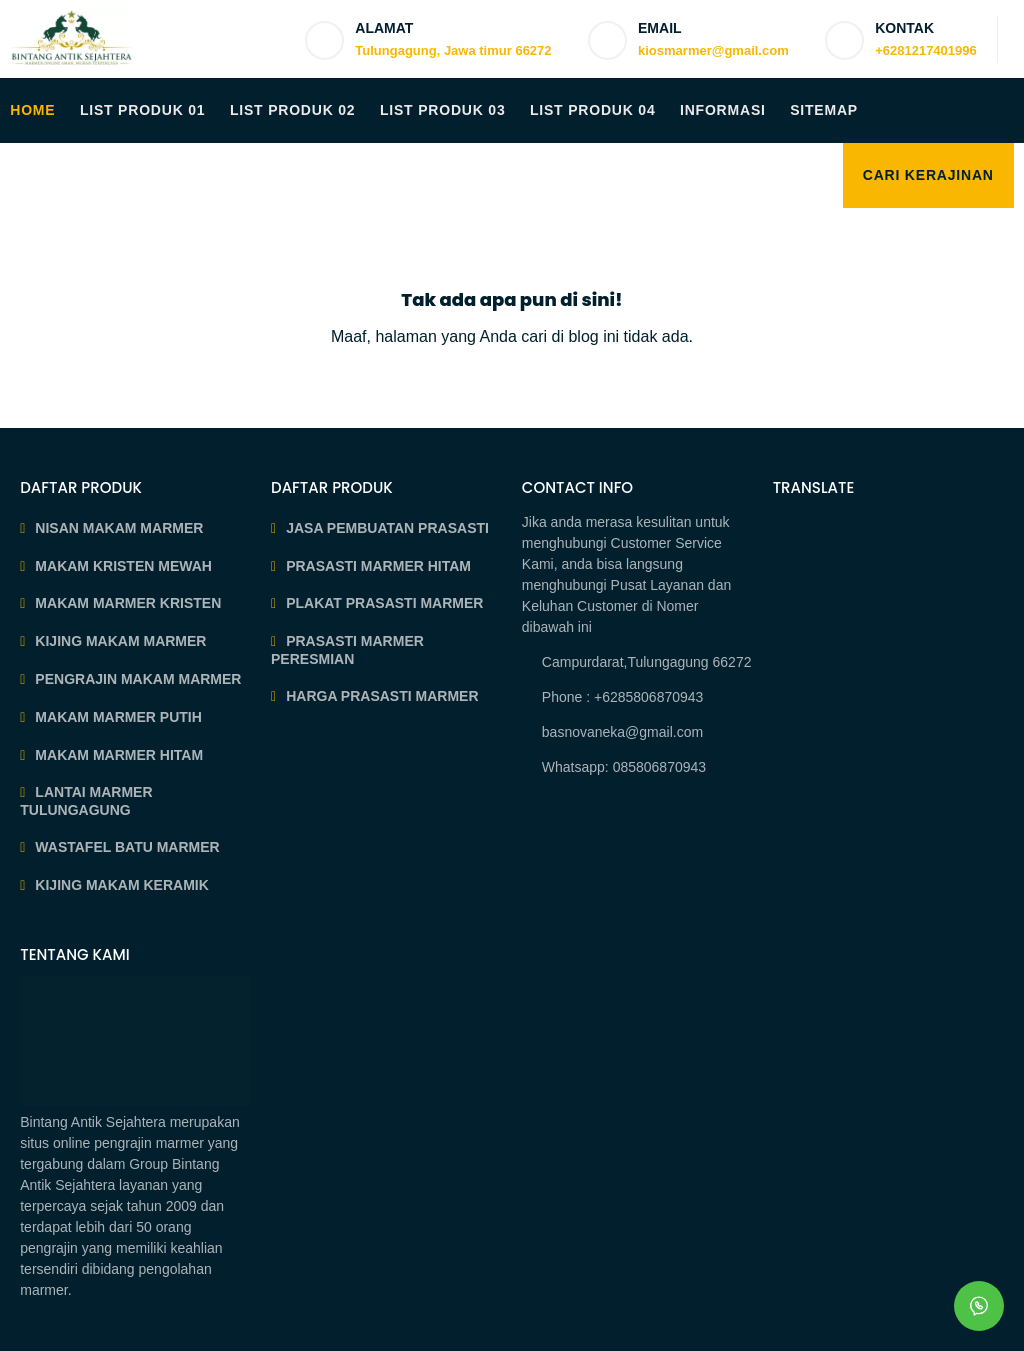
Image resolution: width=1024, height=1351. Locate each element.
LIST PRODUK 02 (293, 110)
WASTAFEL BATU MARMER (127, 847)
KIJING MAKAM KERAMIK (121, 885)
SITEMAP (824, 110)
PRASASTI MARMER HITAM (378, 566)
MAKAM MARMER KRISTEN (128, 603)
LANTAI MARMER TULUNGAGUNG (86, 801)
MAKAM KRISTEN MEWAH (123, 566)
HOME (32, 110)
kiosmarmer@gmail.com (713, 50)
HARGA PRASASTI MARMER (382, 696)
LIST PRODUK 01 (143, 110)
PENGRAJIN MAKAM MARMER (138, 679)
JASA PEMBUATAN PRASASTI (387, 528)
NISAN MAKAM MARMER (119, 528)
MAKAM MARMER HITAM (119, 755)
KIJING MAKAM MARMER (120, 641)
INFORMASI (723, 110)
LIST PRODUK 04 (593, 110)
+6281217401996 (926, 50)
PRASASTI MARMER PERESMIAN (347, 650)
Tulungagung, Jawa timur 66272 (453, 50)
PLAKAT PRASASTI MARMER (384, 603)
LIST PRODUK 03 (443, 110)
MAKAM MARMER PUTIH (118, 717)
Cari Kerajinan (928, 175)
